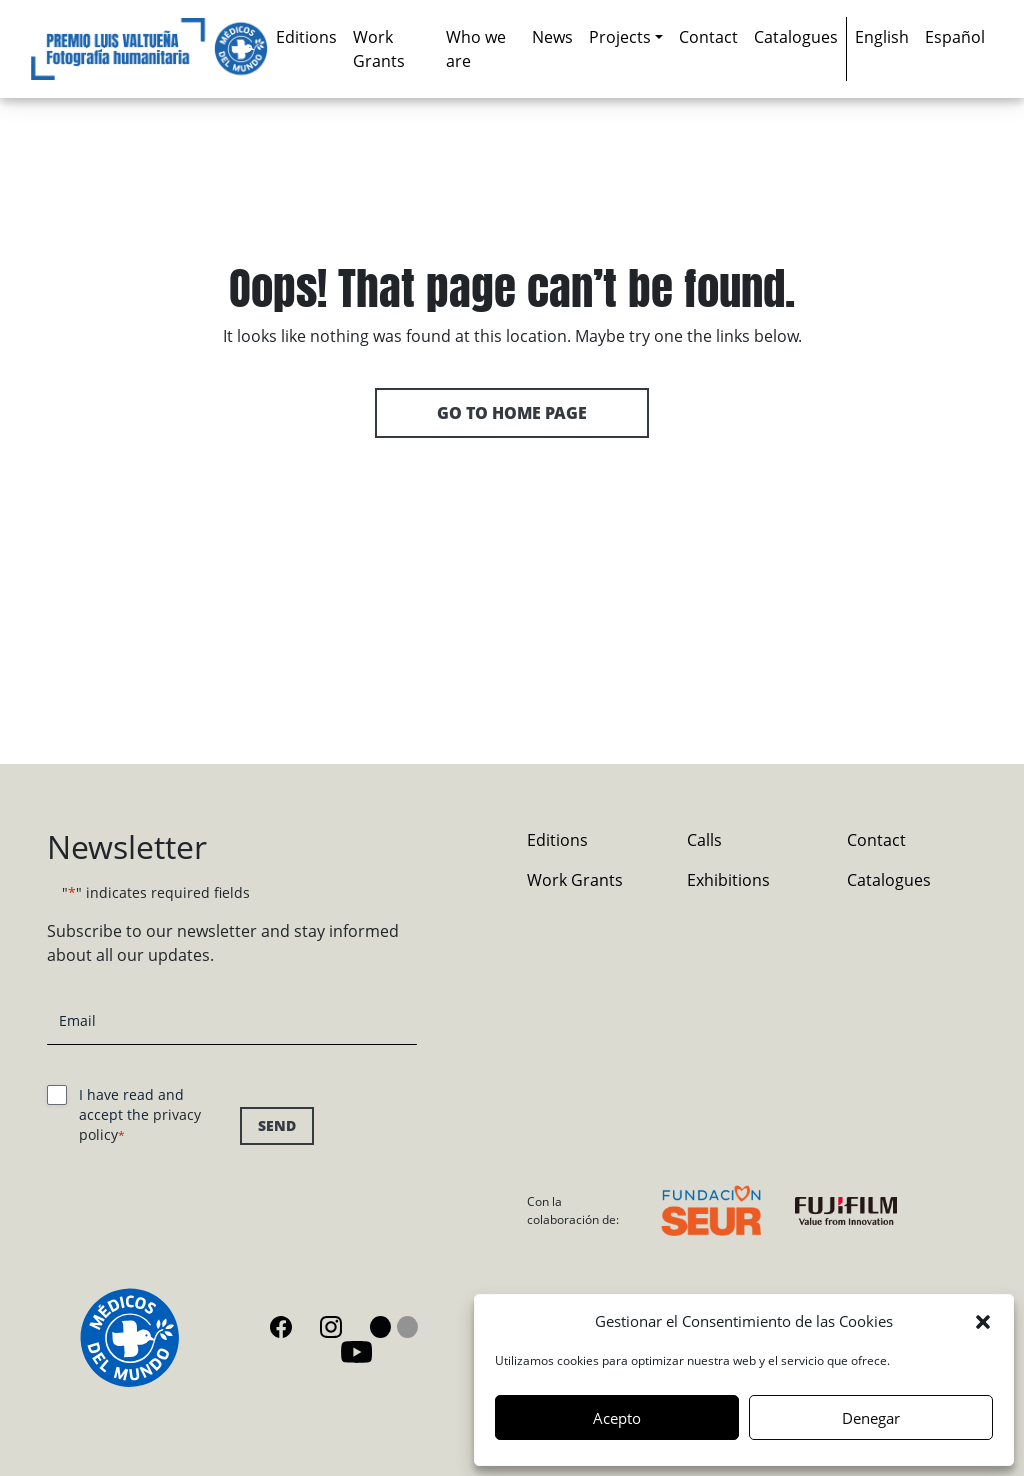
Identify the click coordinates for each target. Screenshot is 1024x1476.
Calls (704, 840)
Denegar (871, 1418)
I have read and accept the (140, 1114)
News (552, 37)
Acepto (617, 1418)
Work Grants (379, 49)
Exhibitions (728, 880)
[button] (983, 1321)
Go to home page (512, 413)
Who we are (476, 49)
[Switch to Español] (955, 37)
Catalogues (796, 37)
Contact (708, 37)
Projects (620, 37)
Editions (306, 37)
